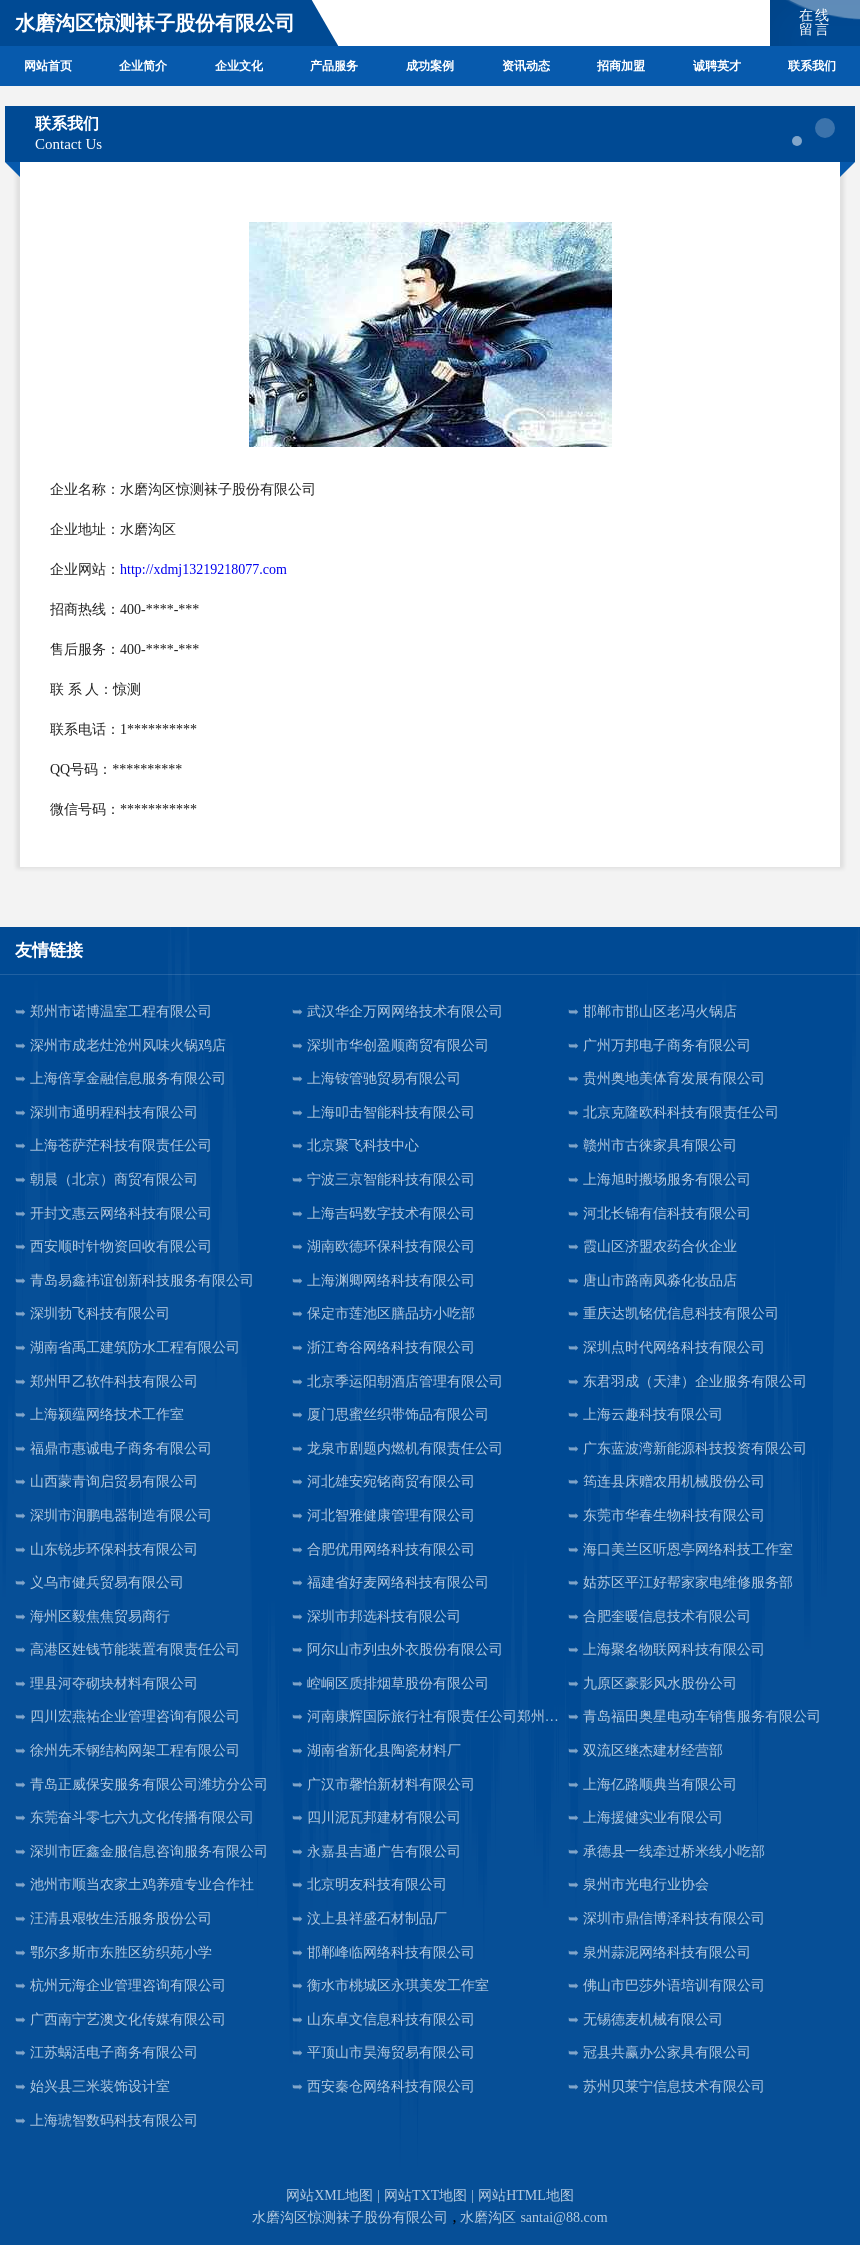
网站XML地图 (329, 2195)
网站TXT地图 (425, 2195)
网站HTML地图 (526, 2195)
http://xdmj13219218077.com (203, 569)
